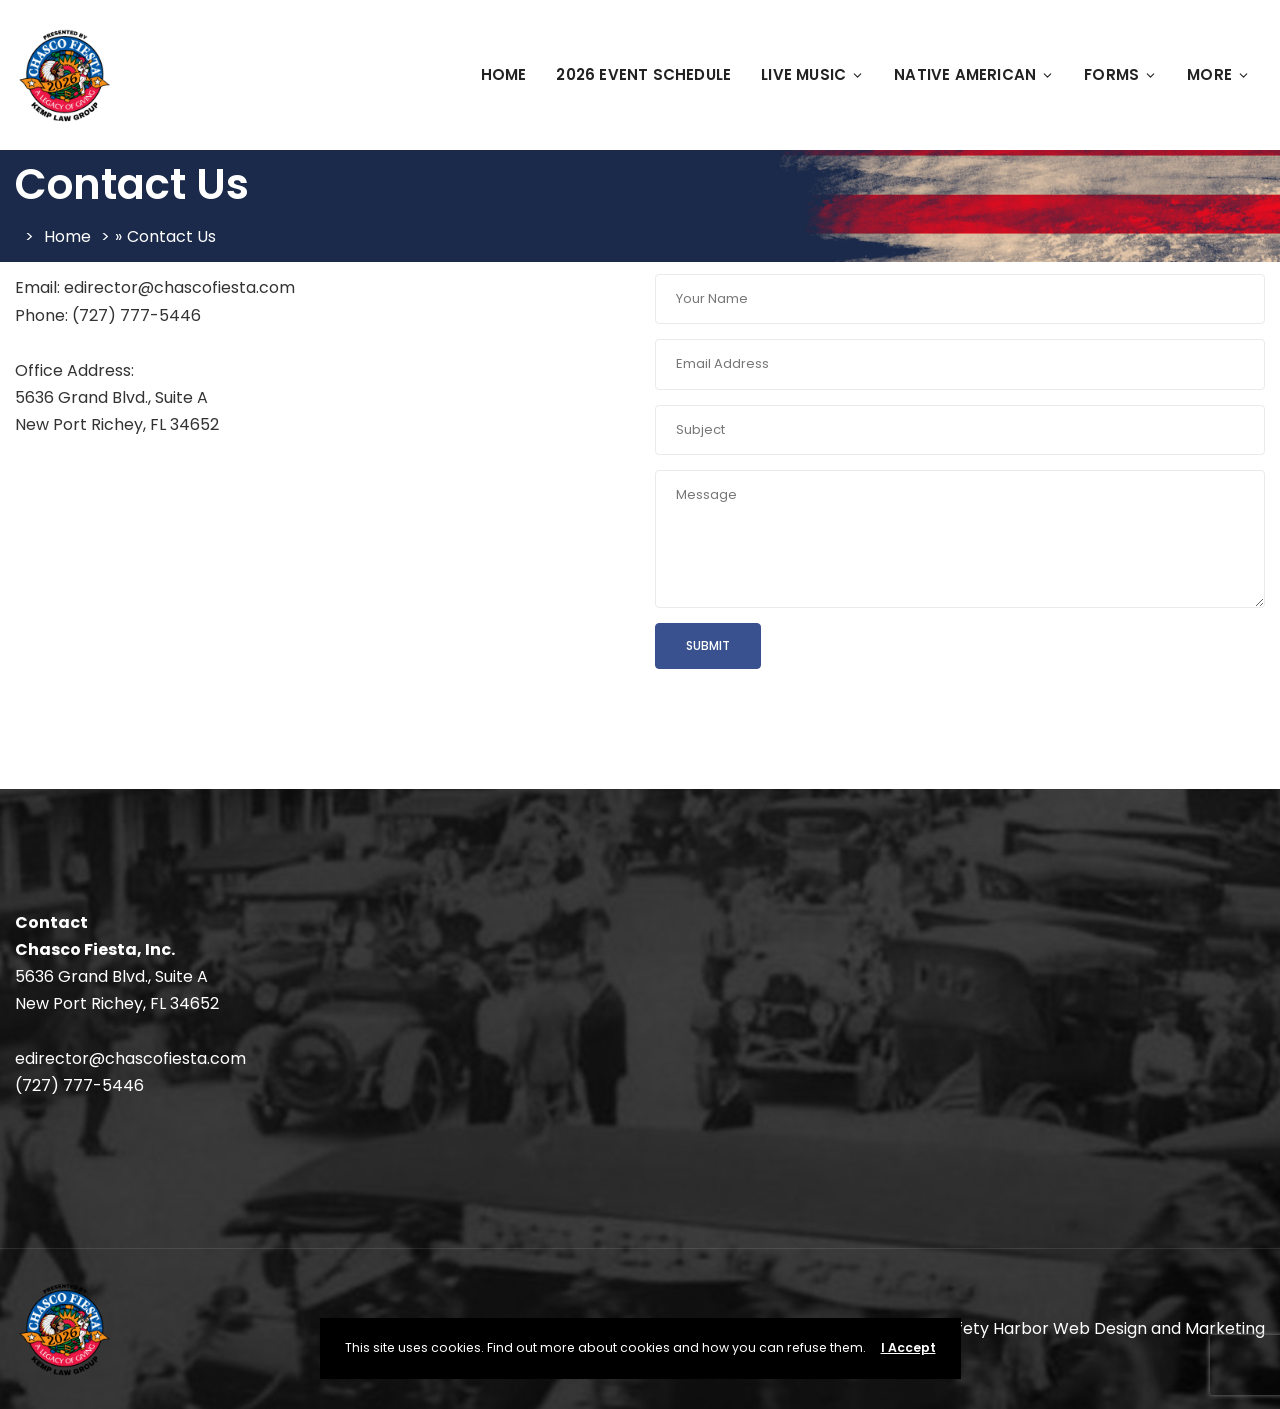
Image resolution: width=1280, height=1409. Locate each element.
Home (504, 74)
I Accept (908, 1347)
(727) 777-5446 (79, 1085)
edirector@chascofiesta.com (130, 1058)
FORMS (1120, 74)
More (1218, 74)
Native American (974, 74)
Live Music (812, 74)
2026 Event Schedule (643, 74)
